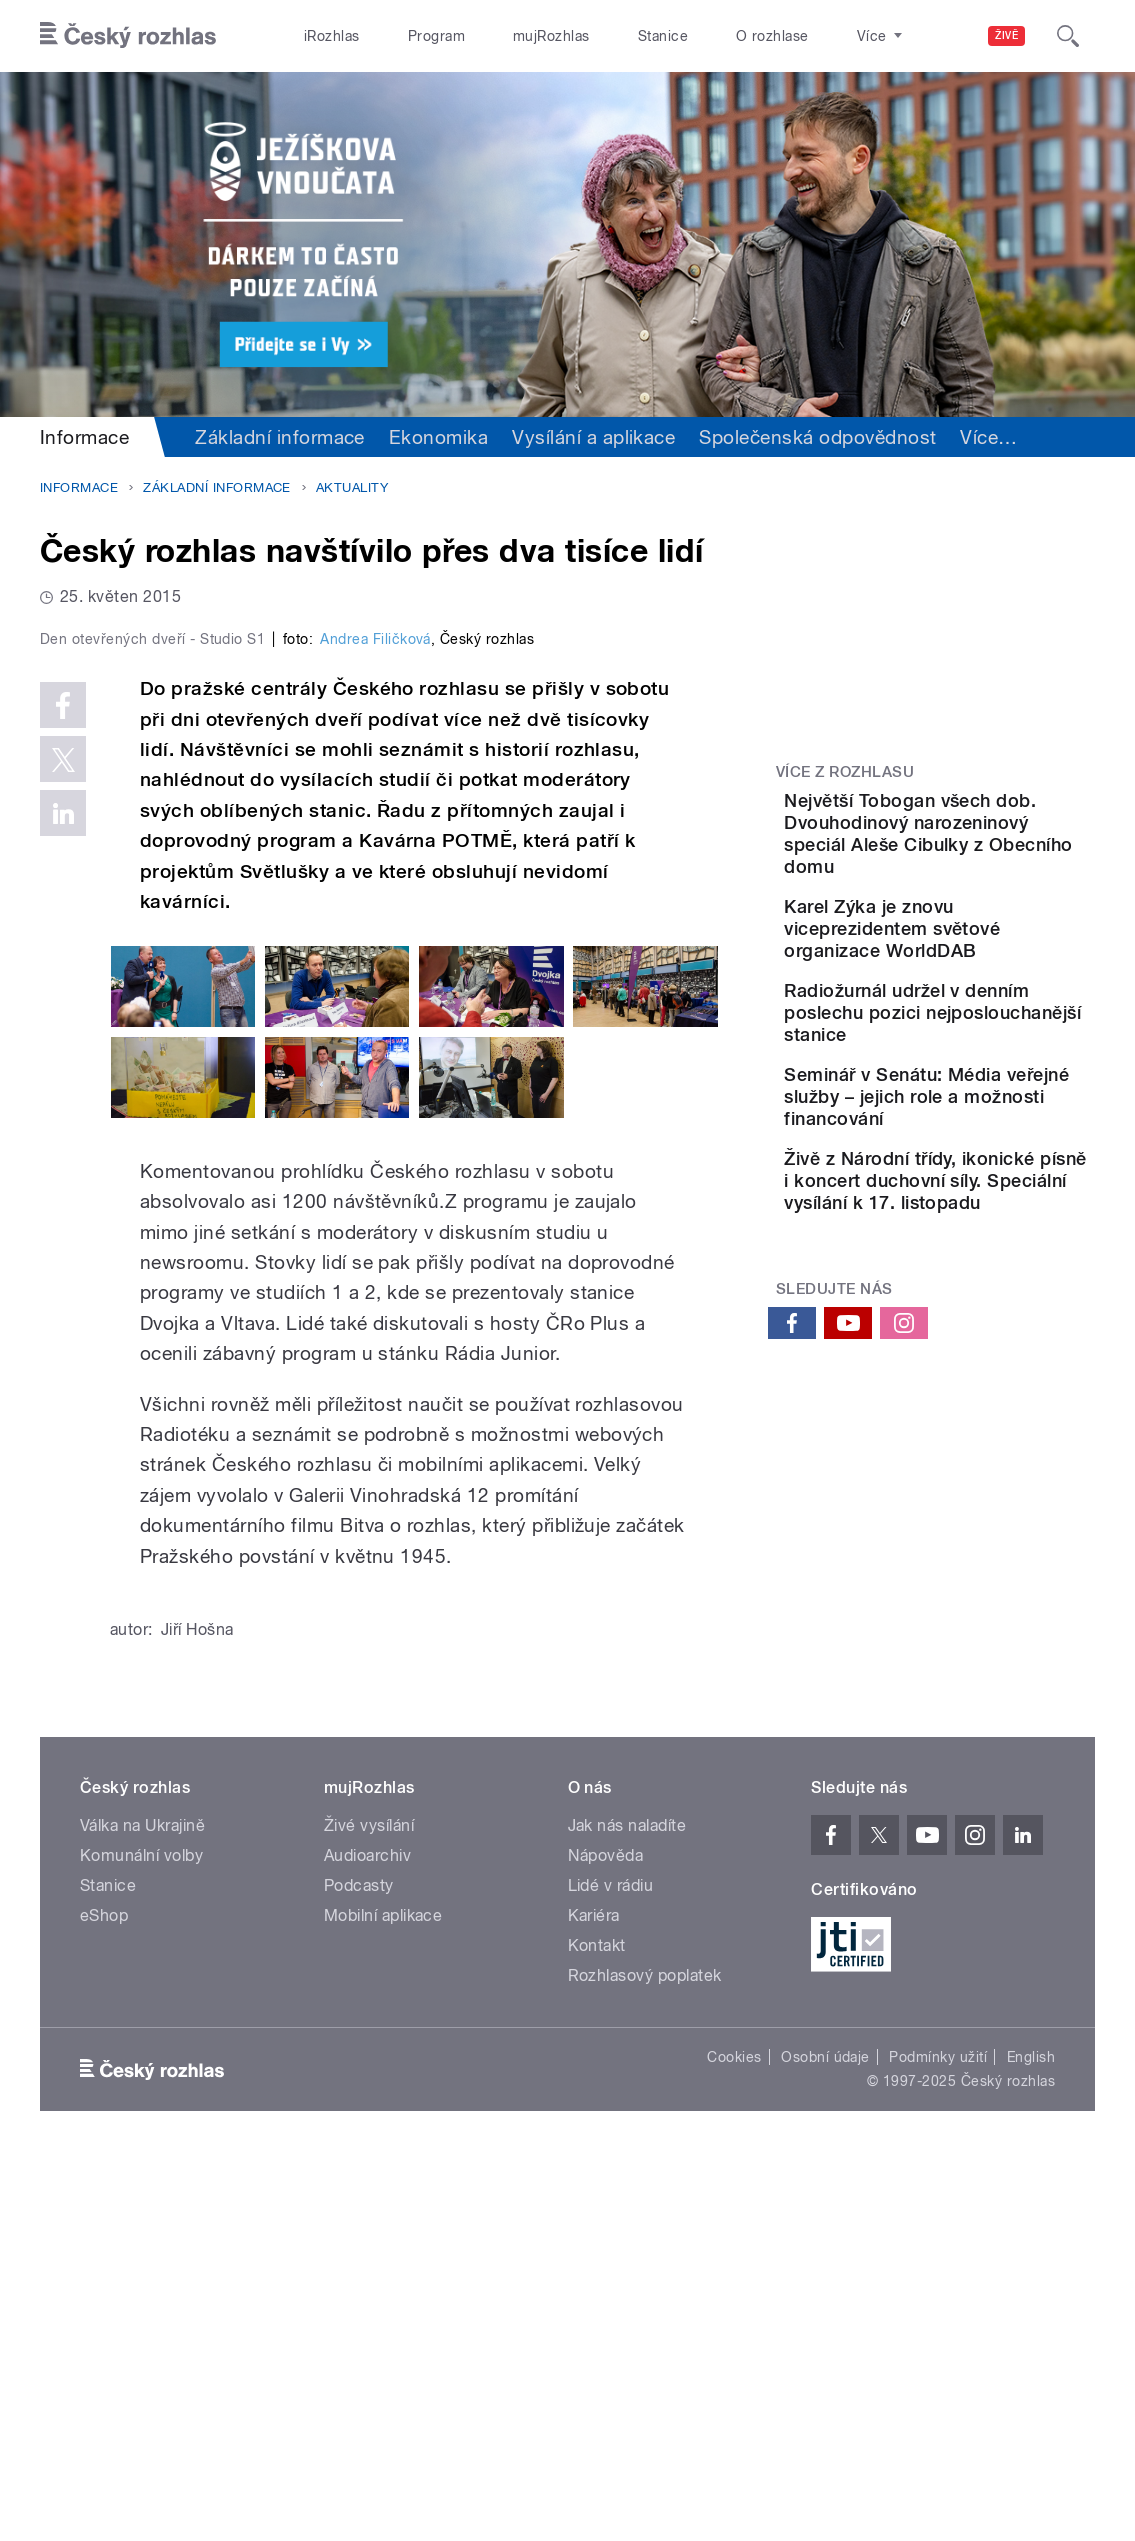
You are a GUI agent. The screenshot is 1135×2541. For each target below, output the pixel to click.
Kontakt (597, 2327)
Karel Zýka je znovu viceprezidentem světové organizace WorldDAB (980, 983)
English (1031, 2439)
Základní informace (280, 437)
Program (436, 36)
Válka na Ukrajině (142, 2207)
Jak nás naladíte (627, 2207)
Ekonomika (438, 437)
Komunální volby (141, 2237)
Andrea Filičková (375, 1021)
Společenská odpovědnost (817, 437)
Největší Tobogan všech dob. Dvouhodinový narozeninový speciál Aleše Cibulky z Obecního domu (987, 855)
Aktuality (352, 487)
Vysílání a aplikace (593, 437)
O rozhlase (772, 36)
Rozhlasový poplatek (645, 2357)
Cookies (734, 2439)
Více (988, 437)
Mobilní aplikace (383, 2297)
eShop (104, 2297)
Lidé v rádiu (611, 2267)
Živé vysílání (369, 2207)
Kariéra (594, 2297)
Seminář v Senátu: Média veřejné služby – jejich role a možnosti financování (994, 1217)
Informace (84, 437)
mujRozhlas (551, 36)
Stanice (663, 36)
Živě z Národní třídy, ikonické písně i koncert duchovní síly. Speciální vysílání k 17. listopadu (995, 1334)
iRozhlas (332, 36)
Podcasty (359, 2267)
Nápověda (606, 2237)
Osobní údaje (825, 2439)
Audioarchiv (367, 2237)
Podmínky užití (938, 2439)
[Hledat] (1068, 36)
